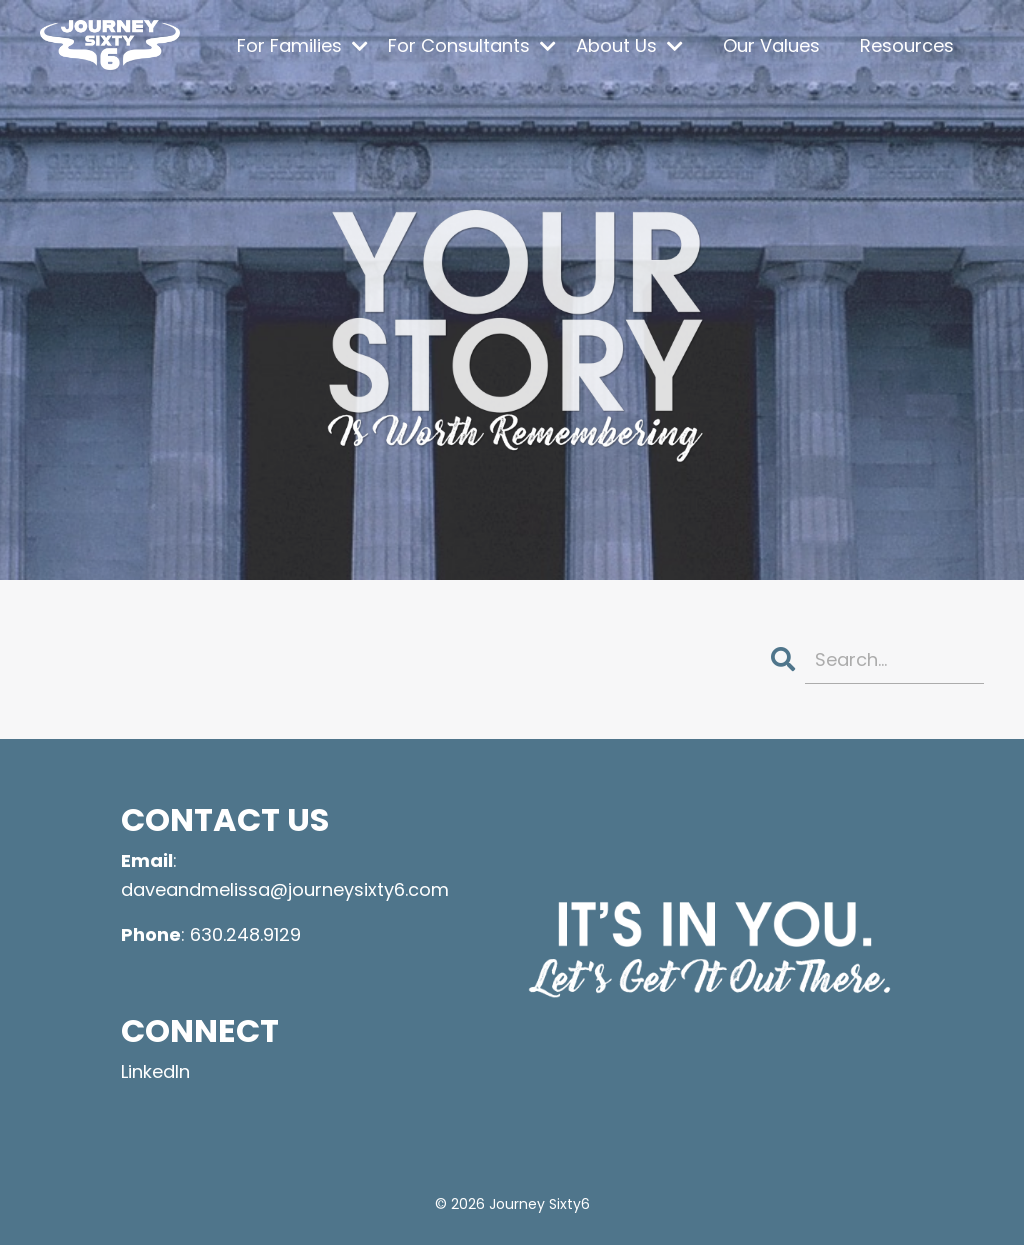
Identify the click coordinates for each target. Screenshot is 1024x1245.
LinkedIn (155, 1071)
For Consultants (472, 45)
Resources (907, 45)
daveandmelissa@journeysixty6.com (285, 889)
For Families (302, 45)
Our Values (771, 45)
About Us (629, 45)
